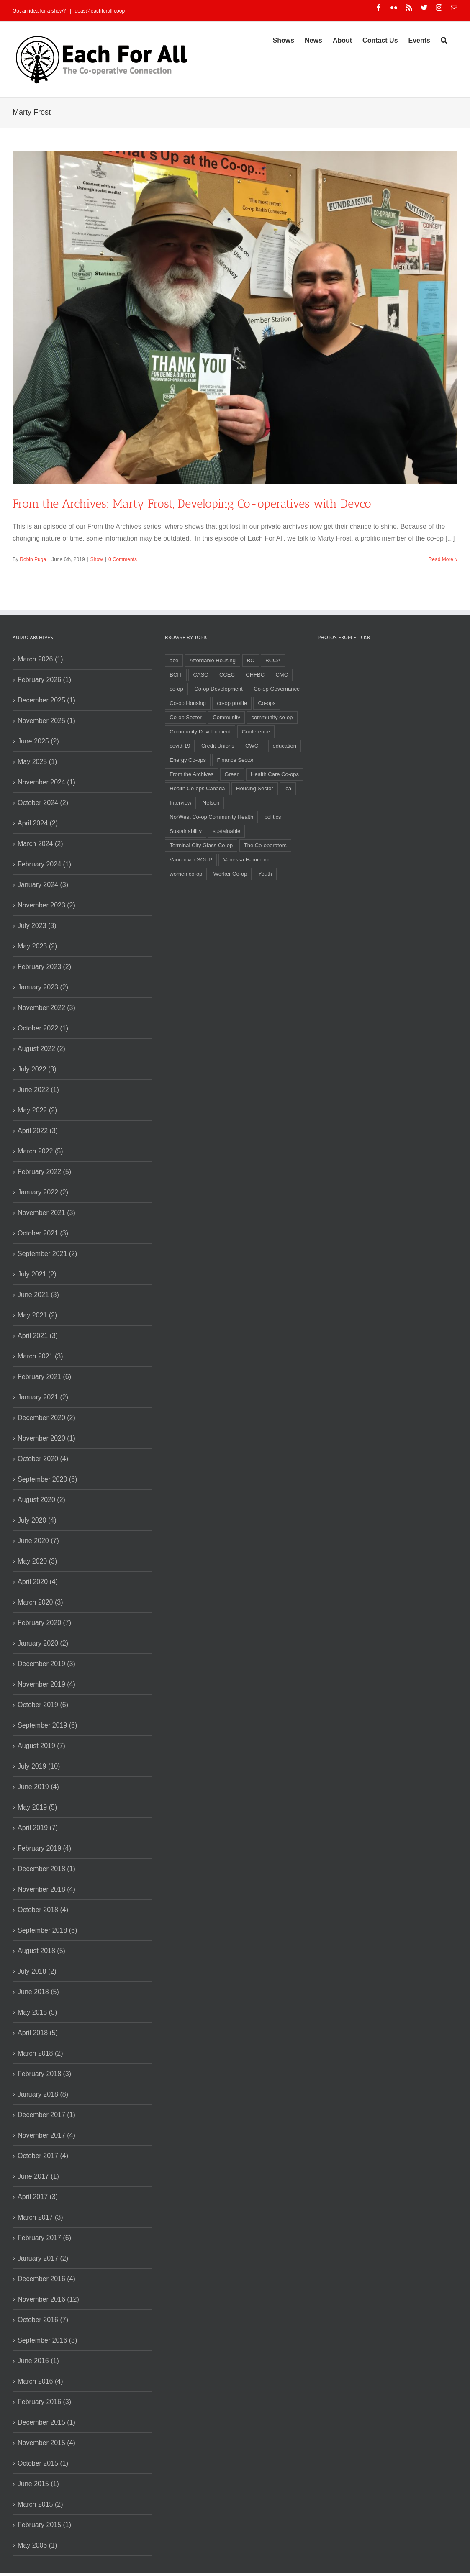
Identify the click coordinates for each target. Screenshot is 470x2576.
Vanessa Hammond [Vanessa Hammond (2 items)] (246, 859)
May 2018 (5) (37, 2012)
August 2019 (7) (41, 1745)
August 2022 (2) (41, 1048)
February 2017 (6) (44, 2237)
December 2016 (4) (46, 2278)
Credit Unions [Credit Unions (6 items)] (217, 746)
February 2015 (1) (44, 2524)
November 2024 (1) (46, 782)
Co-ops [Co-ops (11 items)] (266, 703)
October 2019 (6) (43, 1704)
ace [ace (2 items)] (174, 660)
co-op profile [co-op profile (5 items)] (232, 703)
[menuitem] (284, 40)
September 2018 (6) (47, 1930)
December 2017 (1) (46, 2114)
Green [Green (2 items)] (232, 774)
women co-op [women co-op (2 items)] (186, 874)
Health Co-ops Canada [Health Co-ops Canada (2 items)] (197, 788)
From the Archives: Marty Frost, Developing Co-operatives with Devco (192, 503)
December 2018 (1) (46, 1868)
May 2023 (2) (37, 946)
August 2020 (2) (41, 1499)
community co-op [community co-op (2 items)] (272, 717)
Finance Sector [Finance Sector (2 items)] (235, 760)
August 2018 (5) (41, 1950)
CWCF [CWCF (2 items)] (253, 746)
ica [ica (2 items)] (287, 788)
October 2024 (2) (43, 802)
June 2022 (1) (38, 1089)
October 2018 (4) (43, 1909)
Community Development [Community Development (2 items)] (200, 731)
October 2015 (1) (43, 2463)
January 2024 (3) (43, 884)
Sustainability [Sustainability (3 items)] (186, 831)
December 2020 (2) (46, 1417)
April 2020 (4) (38, 1581)
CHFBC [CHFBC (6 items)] (255, 675)
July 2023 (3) (37, 925)
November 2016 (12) (48, 2299)
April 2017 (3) (38, 2196)
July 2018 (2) (37, 1971)
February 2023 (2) (44, 966)
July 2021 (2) (37, 1274)
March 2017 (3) (40, 2217)
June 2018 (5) (38, 1991)
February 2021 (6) (44, 1376)
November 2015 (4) (46, 2442)
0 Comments (122, 559)
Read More (441, 559)
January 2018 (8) (43, 2094)
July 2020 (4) (37, 1520)
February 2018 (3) (44, 2073)
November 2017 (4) (46, 2135)
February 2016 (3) (44, 2401)
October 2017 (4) (43, 2155)
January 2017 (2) (43, 2258)
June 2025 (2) (38, 741)
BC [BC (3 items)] (250, 660)
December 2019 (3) (46, 1663)
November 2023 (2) (46, 905)
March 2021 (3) (40, 1356)
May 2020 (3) (37, 1561)
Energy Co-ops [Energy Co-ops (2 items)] (188, 760)
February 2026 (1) (44, 679)
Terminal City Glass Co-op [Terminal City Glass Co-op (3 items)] (201, 845)
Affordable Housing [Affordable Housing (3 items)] (213, 660)
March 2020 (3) (40, 1602)
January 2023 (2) (43, 987)
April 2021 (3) (38, 1335)
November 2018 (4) (46, 1889)
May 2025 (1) (37, 761)
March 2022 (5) (40, 1151)
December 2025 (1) (46, 700)
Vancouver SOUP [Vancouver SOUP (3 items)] (191, 859)
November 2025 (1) (46, 720)
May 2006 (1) (37, 2545)
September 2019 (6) (47, 1725)
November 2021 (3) (46, 1212)
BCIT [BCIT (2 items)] (176, 675)
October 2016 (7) (43, 2319)
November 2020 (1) (46, 1438)
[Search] (444, 40)
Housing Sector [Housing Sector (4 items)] (254, 788)
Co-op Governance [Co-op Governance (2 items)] (277, 689)
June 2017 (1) (38, 2176)
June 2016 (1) (38, 2360)
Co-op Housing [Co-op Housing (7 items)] (188, 703)
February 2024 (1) (44, 864)
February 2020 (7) (44, 1622)
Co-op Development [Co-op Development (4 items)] (218, 689)
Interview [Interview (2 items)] (180, 803)
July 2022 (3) (37, 1069)
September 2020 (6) (47, 1479)
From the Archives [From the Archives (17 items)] (191, 774)
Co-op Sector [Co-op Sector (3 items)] (186, 717)
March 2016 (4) (40, 2381)
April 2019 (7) (38, 1827)
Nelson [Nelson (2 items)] (211, 803)
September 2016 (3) (47, 2340)
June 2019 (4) (38, 1786)
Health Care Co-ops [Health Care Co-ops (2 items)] (275, 774)
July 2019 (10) (39, 1766)
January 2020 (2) (43, 1643)
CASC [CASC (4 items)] (200, 675)
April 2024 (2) (38, 823)
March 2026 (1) (40, 659)
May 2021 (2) (37, 1315)
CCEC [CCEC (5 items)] (227, 675)
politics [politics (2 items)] (273, 817)
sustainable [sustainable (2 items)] (226, 831)
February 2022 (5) (44, 1171)
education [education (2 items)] (284, 746)
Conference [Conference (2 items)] (256, 731)
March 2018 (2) (40, 2053)
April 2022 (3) (38, 1130)
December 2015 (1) (46, 2422)
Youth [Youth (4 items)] (265, 874)
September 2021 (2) (47, 1253)
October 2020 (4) (43, 1458)
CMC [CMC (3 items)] (281, 675)
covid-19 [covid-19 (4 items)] (180, 746)
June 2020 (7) (38, 1540)
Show (96, 559)
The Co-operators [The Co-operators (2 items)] (265, 845)
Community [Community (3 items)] (226, 717)
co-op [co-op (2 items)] (176, 689)
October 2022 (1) (43, 1028)
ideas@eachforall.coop (99, 11)
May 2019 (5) (37, 1807)
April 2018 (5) (38, 2032)
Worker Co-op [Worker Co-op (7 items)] (230, 874)
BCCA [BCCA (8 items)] (272, 660)
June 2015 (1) (38, 2483)
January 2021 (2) (43, 1397)
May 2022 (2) (37, 1110)
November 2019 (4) (46, 1684)
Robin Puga (33, 559)
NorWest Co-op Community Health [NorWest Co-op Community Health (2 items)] (211, 817)
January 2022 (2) (43, 1192)
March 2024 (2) (40, 843)
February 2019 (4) (44, 1848)
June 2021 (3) (38, 1294)
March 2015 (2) (40, 2504)
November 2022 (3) (46, 1007)
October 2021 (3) (43, 1233)
